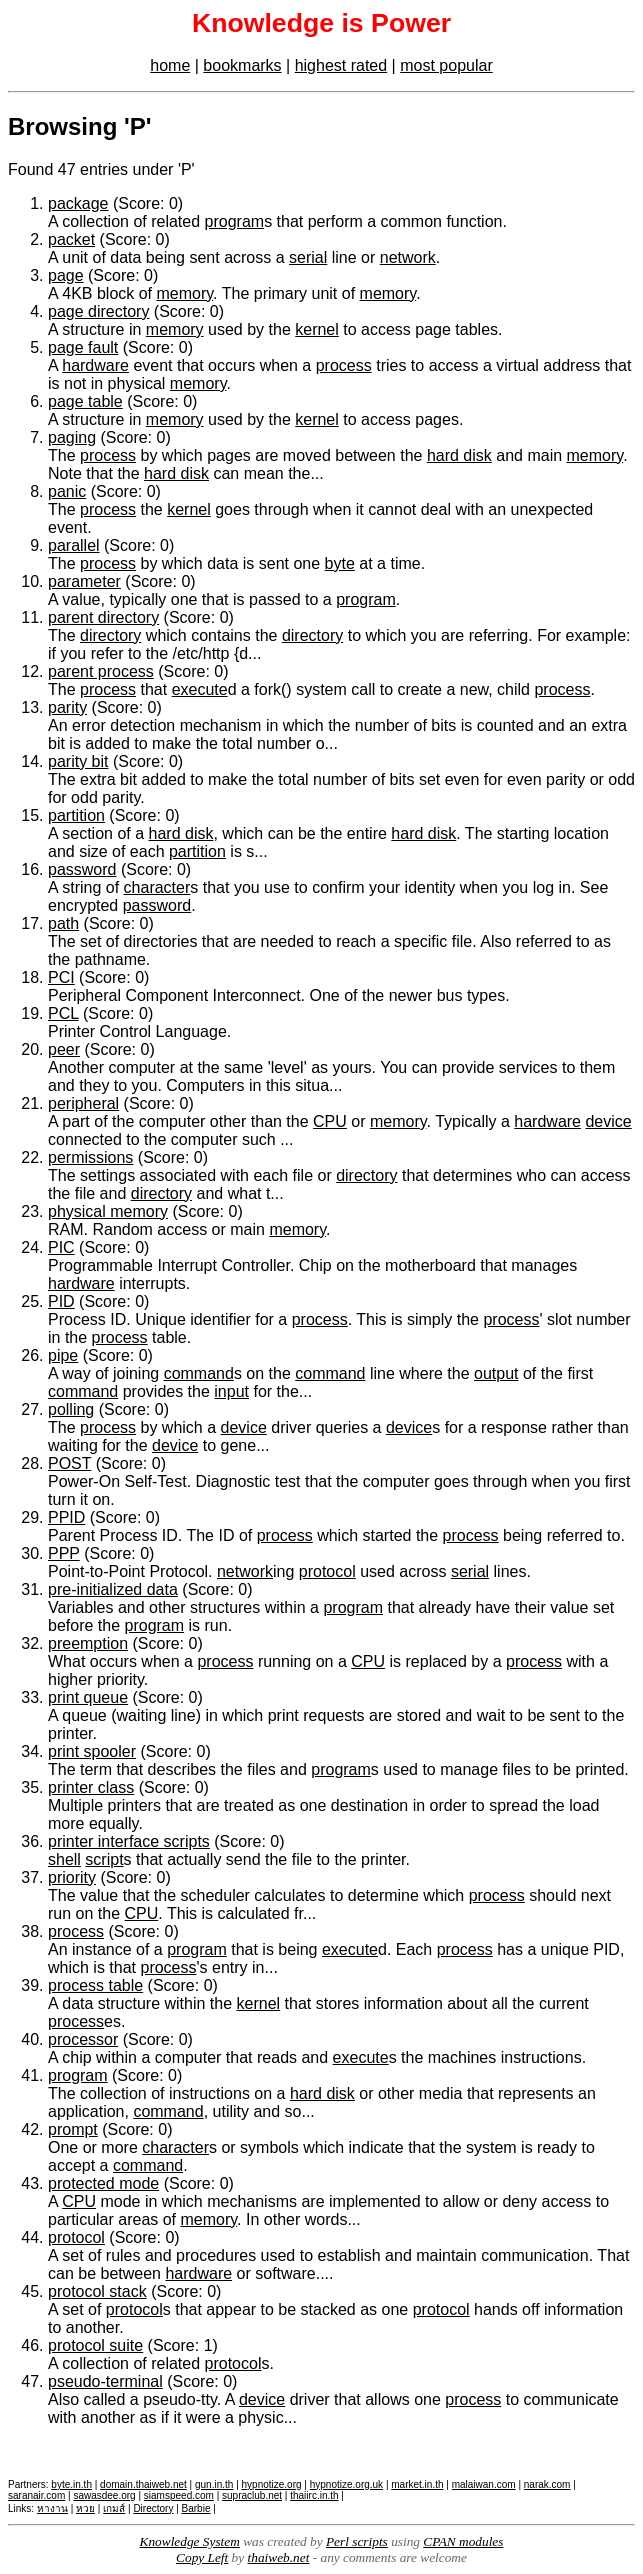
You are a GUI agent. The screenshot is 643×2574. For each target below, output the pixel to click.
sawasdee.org (104, 2495)
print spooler (92, 1751)
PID (61, 1301)
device (608, 1121)
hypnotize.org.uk (346, 2484)
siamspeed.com (179, 2495)
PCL (63, 1013)
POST (69, 1463)
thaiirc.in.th (314, 2495)
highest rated (341, 65)
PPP (64, 1553)
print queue (88, 1697)
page (66, 275)
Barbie (196, 2508)
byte (340, 563)
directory (110, 635)
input (231, 1391)
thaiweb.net (279, 2557)
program (235, 221)
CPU (330, 1121)
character (157, 887)
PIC (61, 1247)
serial (308, 257)
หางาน (52, 2508)
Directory (153, 2508)
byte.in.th (71, 2484)
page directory (98, 311)
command (199, 1373)
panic (67, 491)
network (408, 257)
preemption (88, 1643)
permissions (90, 1157)
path (63, 923)
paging (72, 437)
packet (71, 239)
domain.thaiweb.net (143, 2484)
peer (64, 1049)
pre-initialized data (113, 1589)
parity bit (78, 761)
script (104, 1859)
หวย (85, 2508)
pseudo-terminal (105, 2381)
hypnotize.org (272, 2484)
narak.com (547, 2484)
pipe (63, 1355)
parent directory (103, 617)
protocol (327, 1571)
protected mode (103, 2183)
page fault (83, 347)
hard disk (459, 455)
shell (64, 1859)
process (344, 365)
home (170, 65)
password (82, 869)
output (496, 1373)
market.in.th (417, 2484)
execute (200, 689)
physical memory (108, 1211)
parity (67, 707)
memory (185, 293)
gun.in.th (214, 2484)
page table (85, 401)
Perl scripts (357, 2541)
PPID (66, 1517)
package (78, 203)
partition (76, 815)
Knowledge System (190, 2541)
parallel (74, 545)
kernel (317, 329)
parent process (101, 671)
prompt (73, 2129)
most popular (446, 65)
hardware (95, 365)
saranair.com (36, 2495)
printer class (91, 1787)
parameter (84, 581)
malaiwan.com (484, 2484)
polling (71, 1409)
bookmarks (242, 65)
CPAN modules (463, 2541)
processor (83, 2039)
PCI (61, 977)
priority (72, 1877)
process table (95, 1985)
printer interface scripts (129, 1841)
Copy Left (202, 2557)
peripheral (83, 1103)
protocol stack (97, 2291)
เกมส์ (114, 2508)
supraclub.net (252, 2495)
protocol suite (95, 2345)
